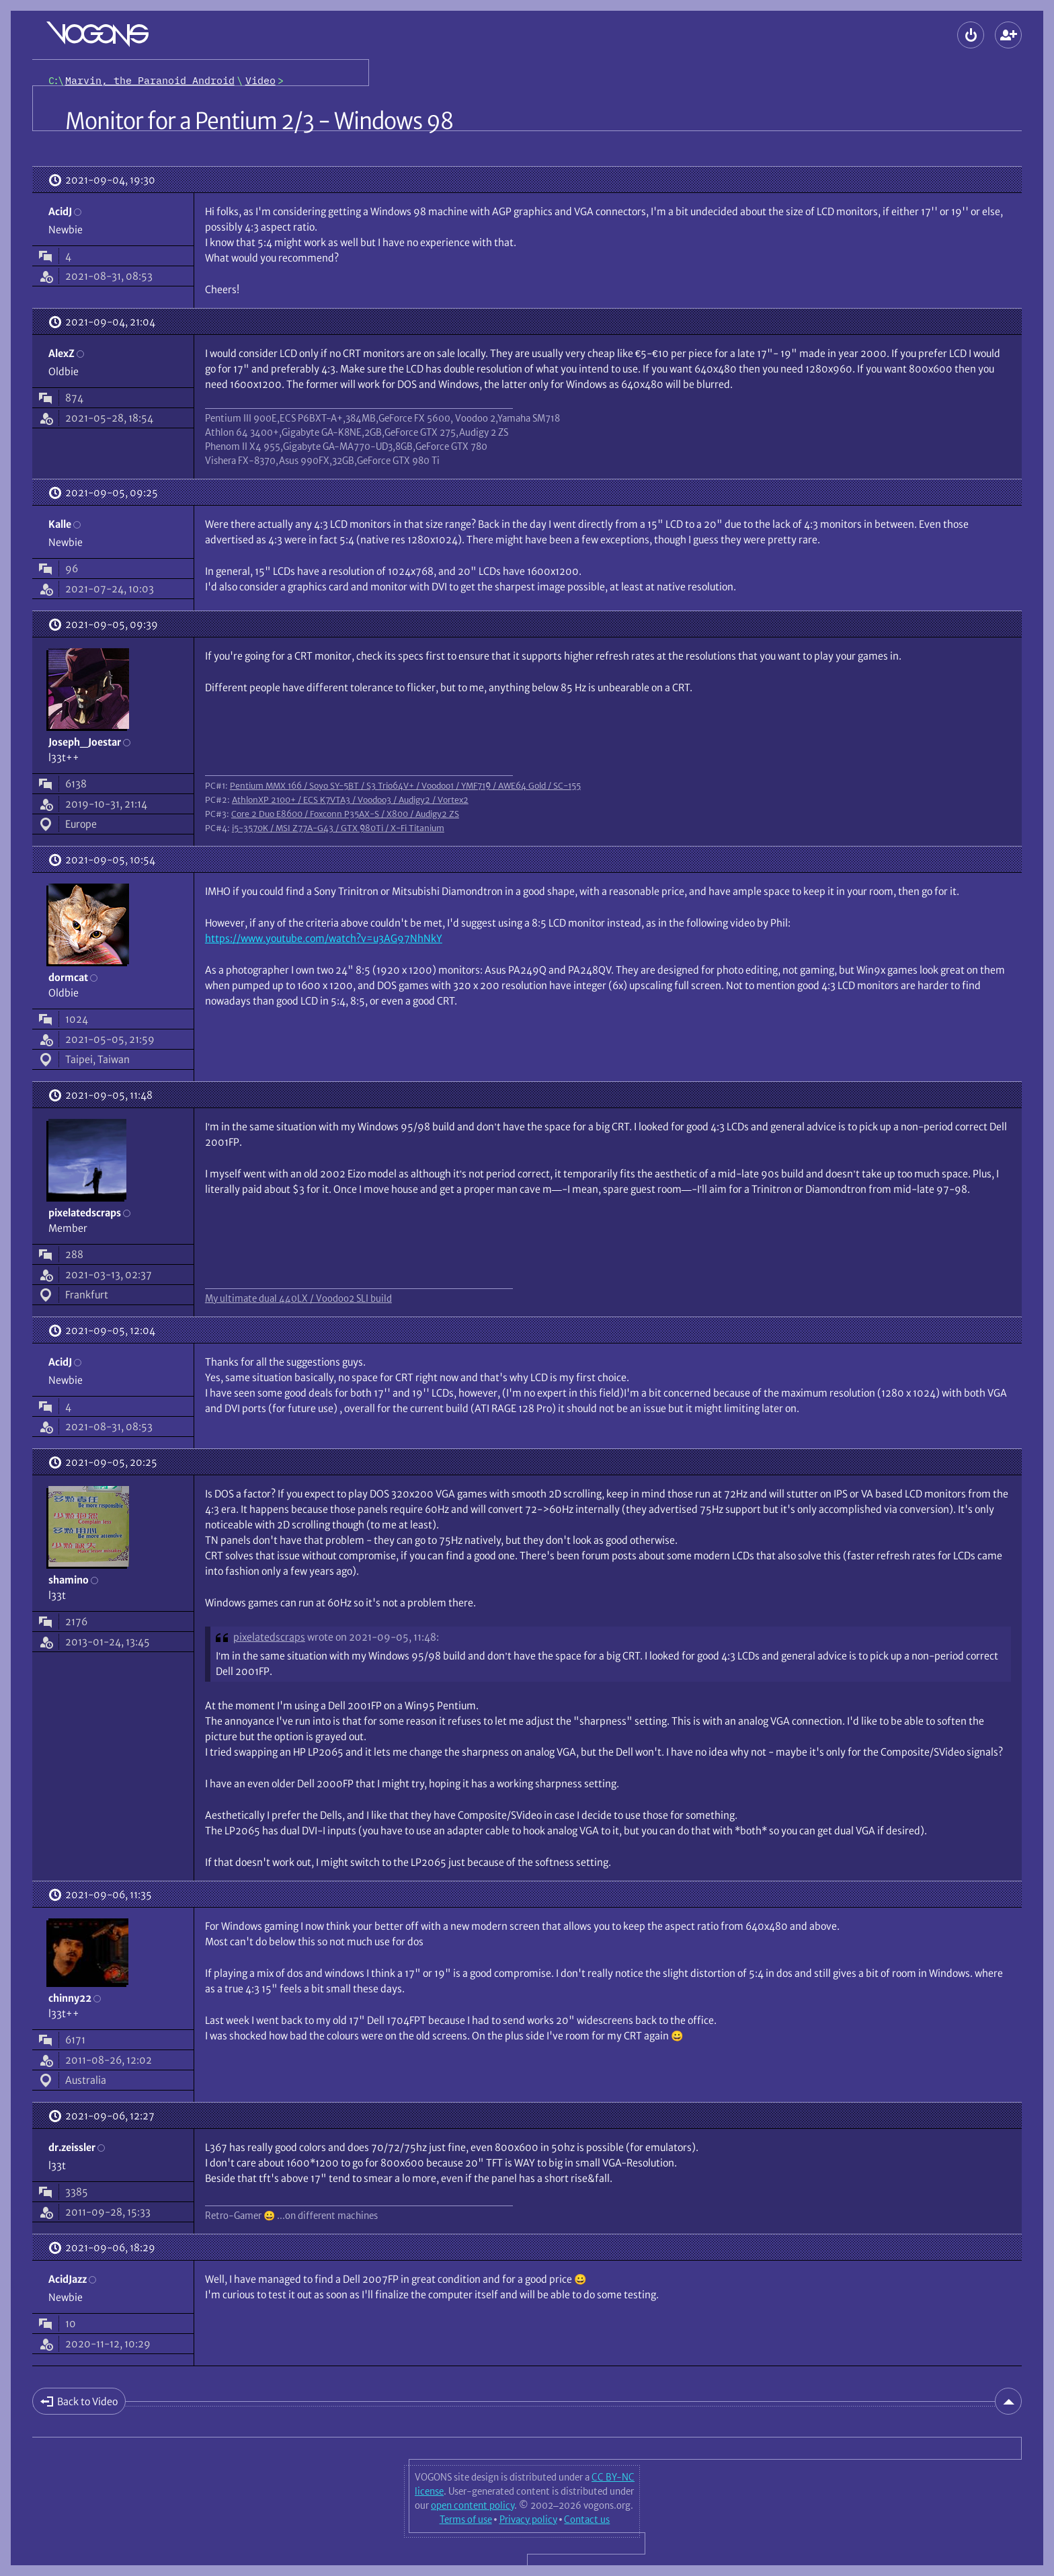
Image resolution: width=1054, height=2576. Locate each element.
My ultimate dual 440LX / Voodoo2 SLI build (298, 1298)
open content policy (472, 2505)
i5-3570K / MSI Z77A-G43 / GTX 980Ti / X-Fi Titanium (338, 827)
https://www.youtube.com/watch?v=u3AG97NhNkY (323, 938)
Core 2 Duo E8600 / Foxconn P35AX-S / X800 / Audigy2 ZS (345, 813)
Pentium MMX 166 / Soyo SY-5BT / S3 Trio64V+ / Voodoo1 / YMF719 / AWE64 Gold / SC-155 (405, 785)
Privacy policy (528, 2519)
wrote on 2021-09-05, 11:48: (373, 1637)
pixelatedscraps (269, 1637)
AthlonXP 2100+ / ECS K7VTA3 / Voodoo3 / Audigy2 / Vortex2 (350, 799)
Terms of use (466, 2519)
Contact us (587, 2519)
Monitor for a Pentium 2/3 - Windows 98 (259, 121)
